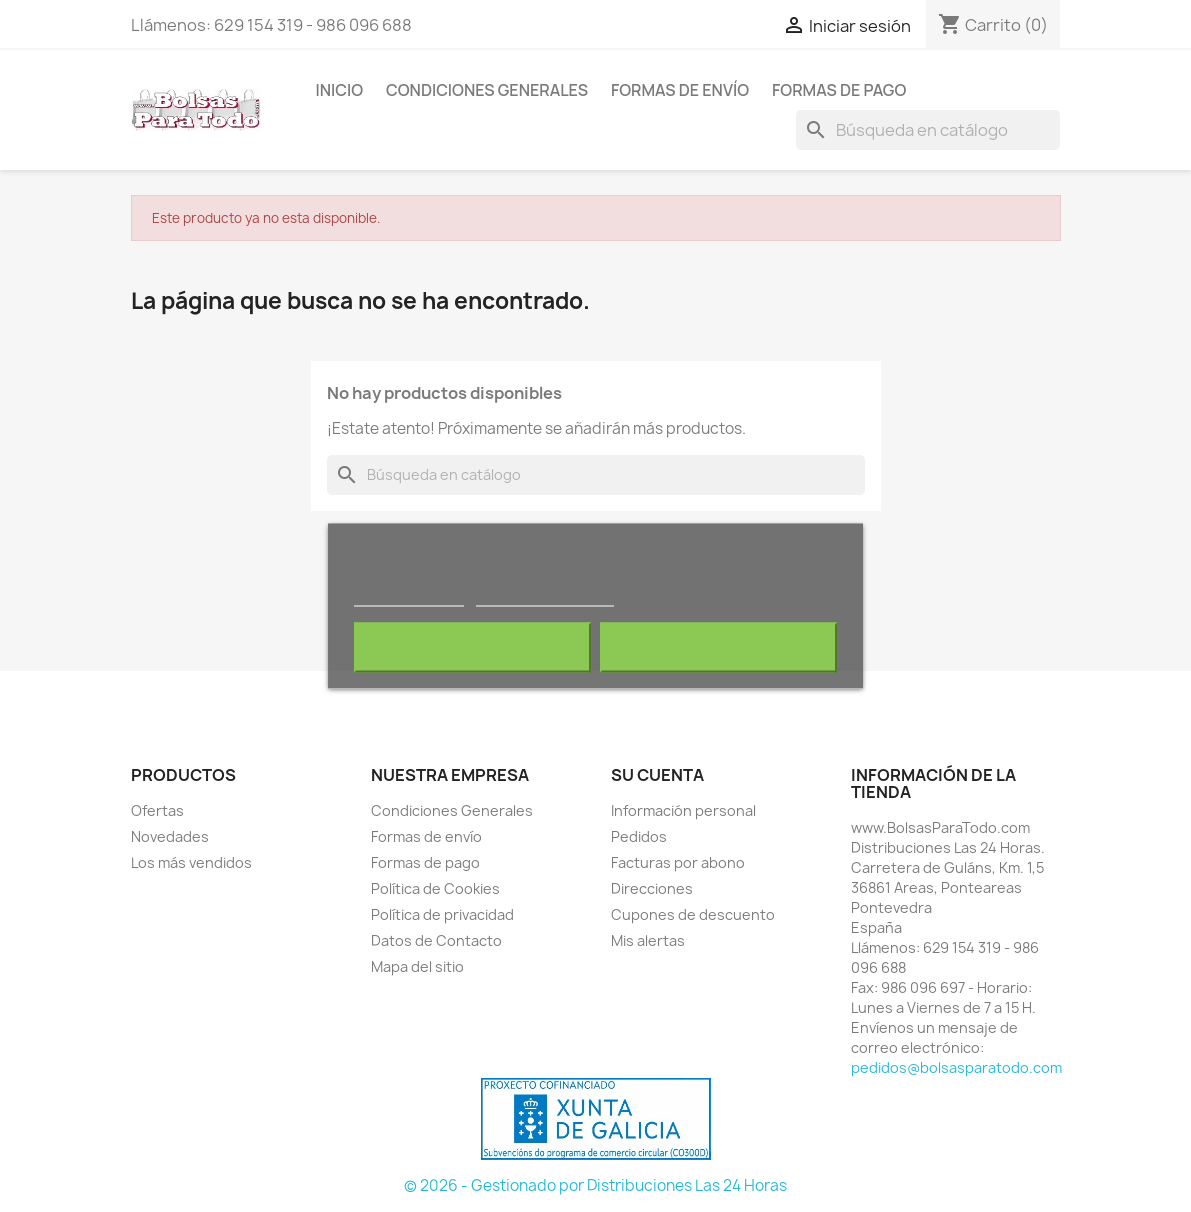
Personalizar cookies (545, 597)
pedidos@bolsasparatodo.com (956, 1067)
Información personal (683, 810)
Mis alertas (648, 940)
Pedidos (639, 836)
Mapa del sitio (417, 966)
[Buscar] (928, 130)
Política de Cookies (435, 888)
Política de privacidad (442, 914)
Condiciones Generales (487, 90)
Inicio (340, 90)
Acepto (719, 648)
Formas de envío (680, 90)
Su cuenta (657, 775)
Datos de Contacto (436, 940)
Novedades (170, 836)
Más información (409, 597)
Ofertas (157, 810)
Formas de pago (839, 90)
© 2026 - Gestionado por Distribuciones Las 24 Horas (595, 1185)
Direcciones (652, 888)
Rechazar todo (472, 648)
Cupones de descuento (693, 914)
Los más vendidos (191, 862)
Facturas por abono (678, 862)
